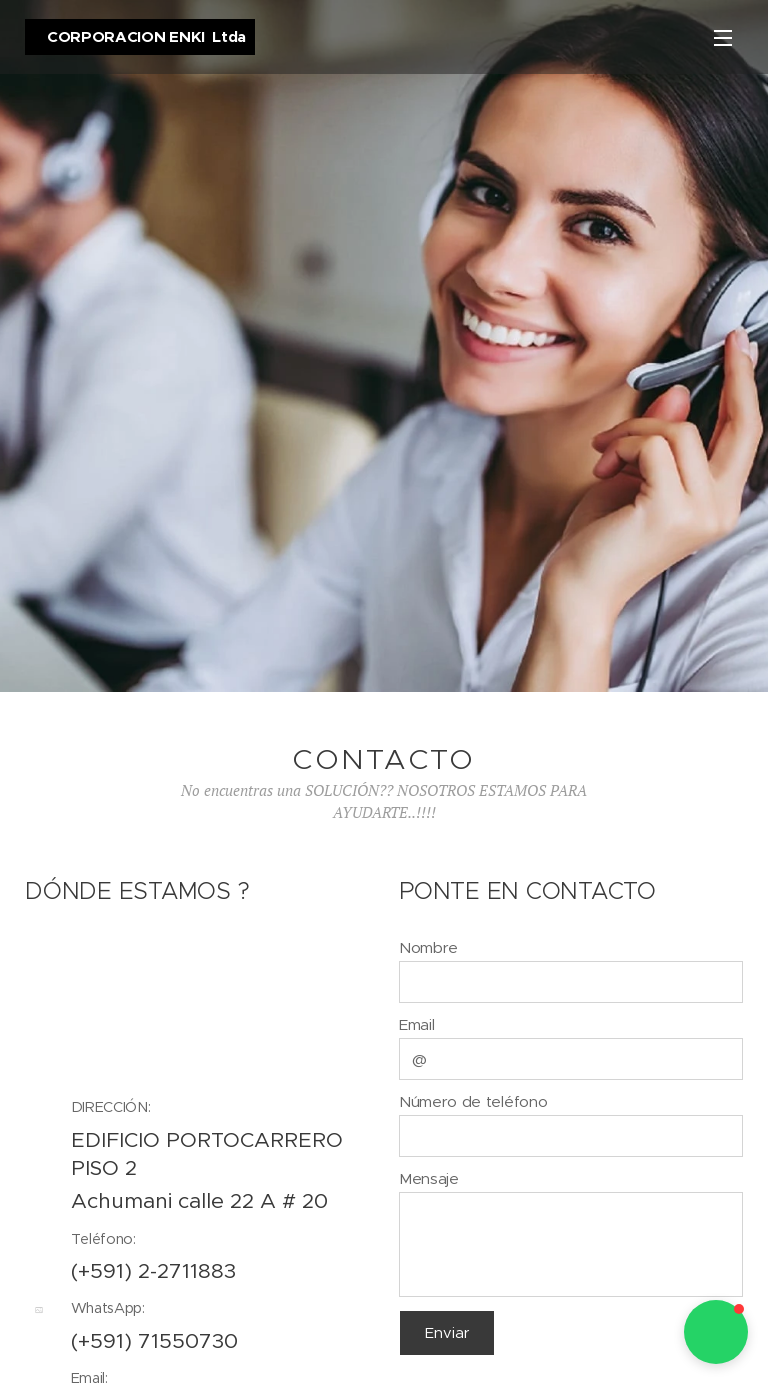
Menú (723, 38)
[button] (716, 1332)
